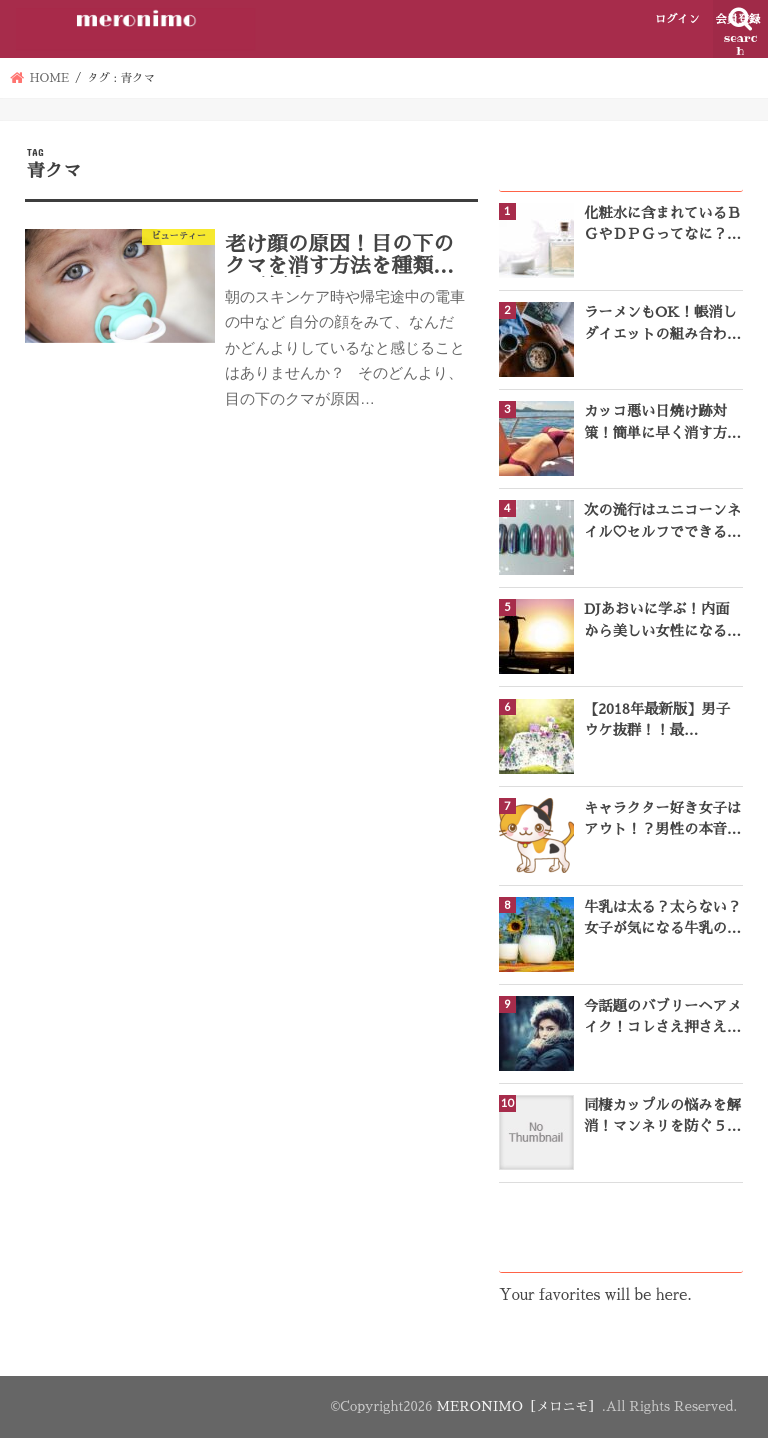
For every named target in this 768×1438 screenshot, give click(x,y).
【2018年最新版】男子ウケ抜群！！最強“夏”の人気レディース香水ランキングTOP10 (662, 722)
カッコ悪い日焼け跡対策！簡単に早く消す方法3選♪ (662, 424)
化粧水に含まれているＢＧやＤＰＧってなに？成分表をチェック (662, 226)
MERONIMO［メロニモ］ (519, 1406)
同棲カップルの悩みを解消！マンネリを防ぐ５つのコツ (662, 1118)
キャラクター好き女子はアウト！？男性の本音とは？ (662, 821)
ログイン (677, 19)
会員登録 (737, 19)
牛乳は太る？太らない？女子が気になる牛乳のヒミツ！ (662, 920)
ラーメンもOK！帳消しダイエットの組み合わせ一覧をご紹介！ (662, 325)
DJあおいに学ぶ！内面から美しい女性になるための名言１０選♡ (662, 622)
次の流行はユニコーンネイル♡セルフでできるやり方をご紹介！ (662, 523)
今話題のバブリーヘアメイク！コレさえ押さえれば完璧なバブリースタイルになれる (662, 1019)
